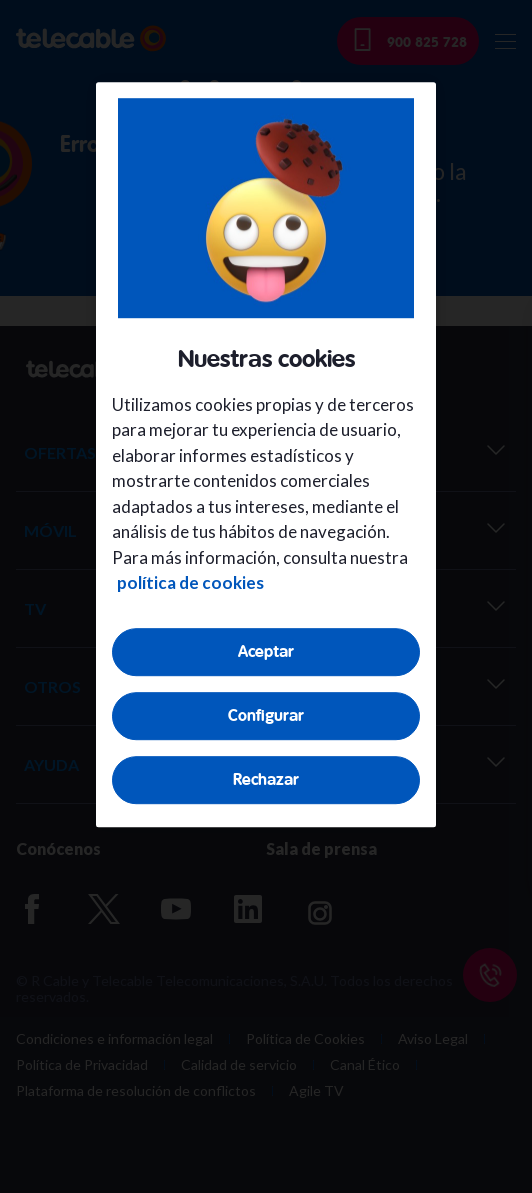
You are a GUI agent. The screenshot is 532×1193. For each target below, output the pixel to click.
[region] (266, 454)
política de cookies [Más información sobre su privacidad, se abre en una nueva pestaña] (190, 582)
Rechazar (266, 779)
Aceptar (266, 651)
